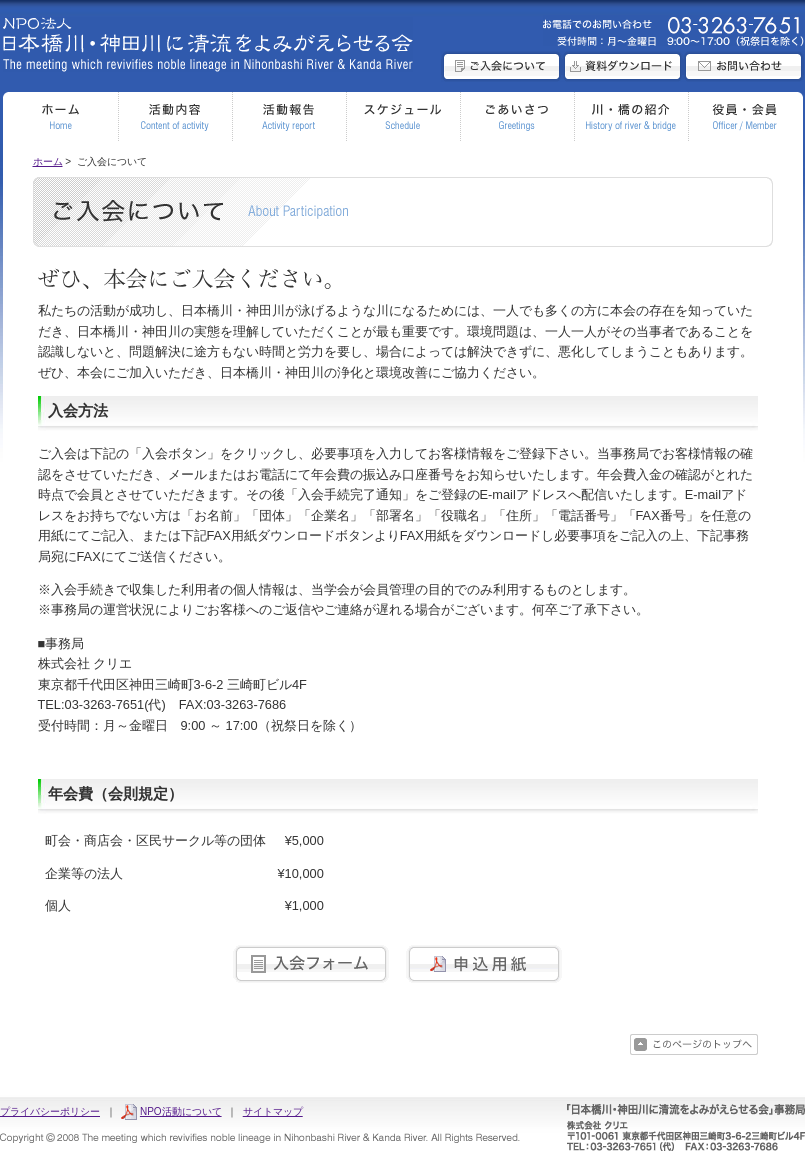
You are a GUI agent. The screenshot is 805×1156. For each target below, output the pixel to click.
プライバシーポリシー (50, 1111)
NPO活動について (181, 1111)
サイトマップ (273, 1111)
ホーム (48, 161)
